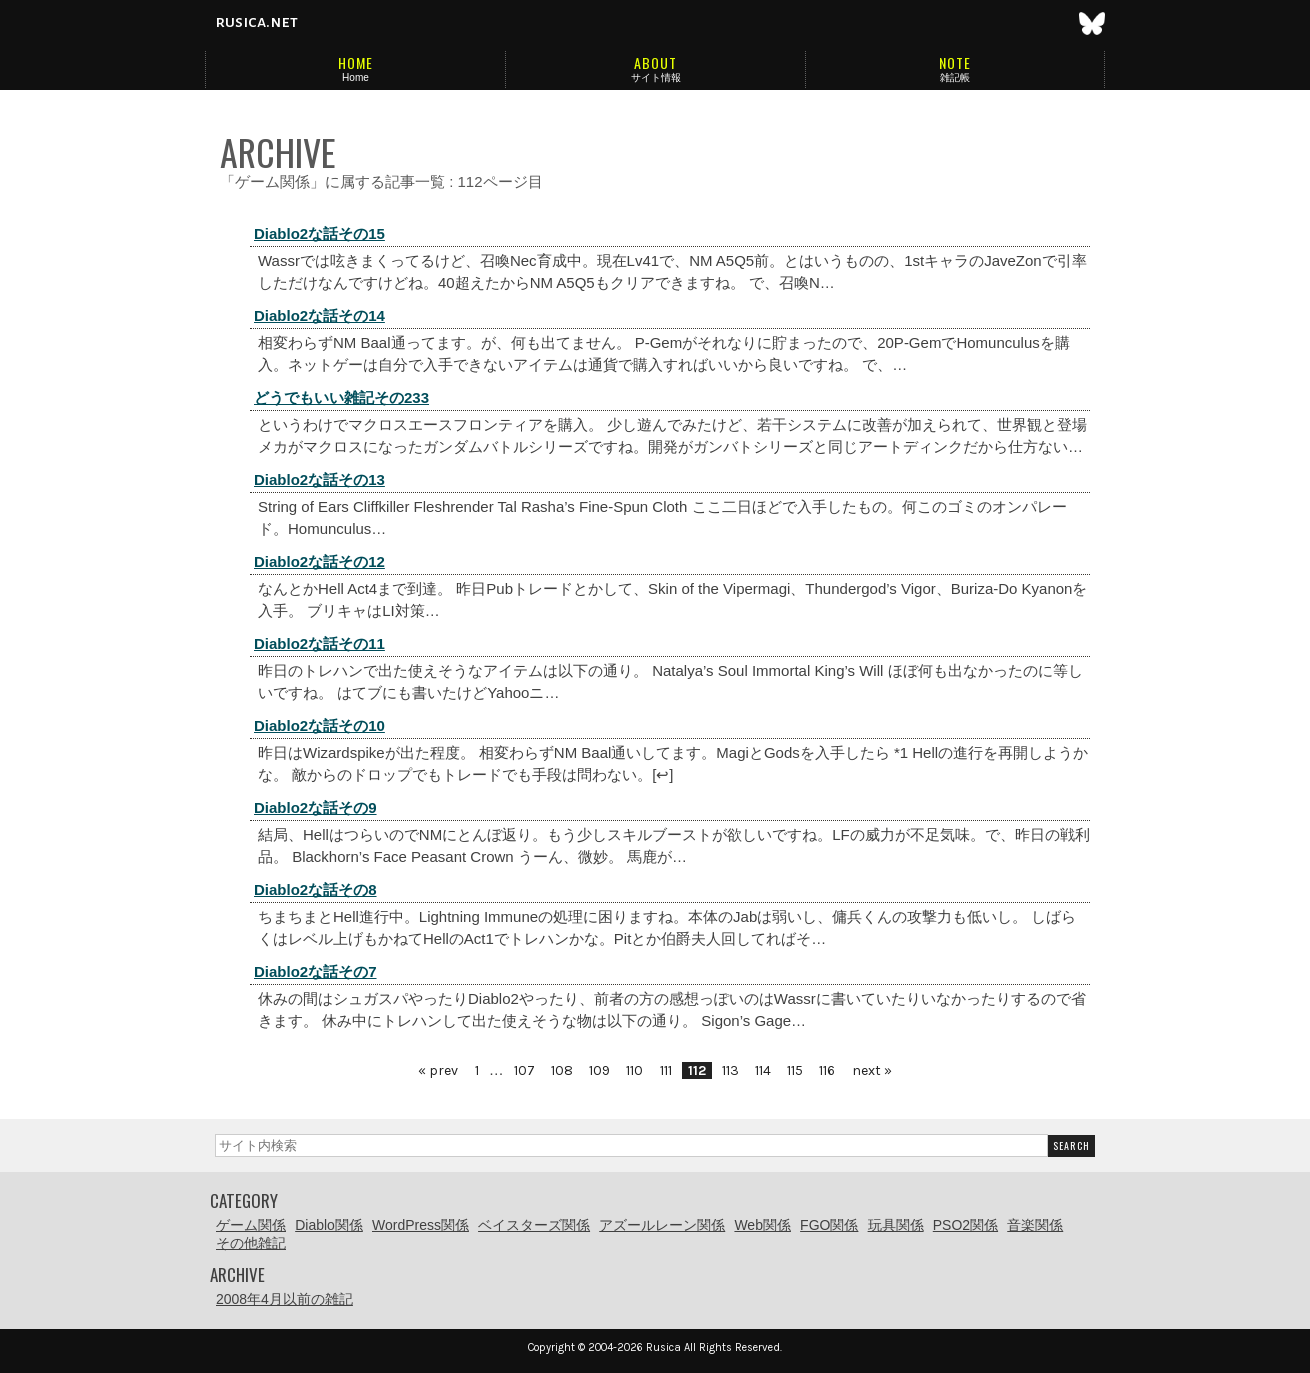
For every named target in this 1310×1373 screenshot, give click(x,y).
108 (562, 1070)
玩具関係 (896, 1225)
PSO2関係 (965, 1225)
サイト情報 (656, 77)
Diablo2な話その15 (319, 233)
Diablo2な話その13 (319, 479)
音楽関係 (1035, 1225)
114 (763, 1070)
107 (524, 1070)
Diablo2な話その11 (319, 643)
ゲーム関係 (251, 1225)
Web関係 (762, 1225)
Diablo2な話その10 (319, 725)
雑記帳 (955, 77)
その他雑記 (251, 1243)
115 (795, 1070)
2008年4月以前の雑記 (284, 1299)
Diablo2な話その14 (319, 315)
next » (872, 1070)
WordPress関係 (420, 1225)
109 (599, 1070)
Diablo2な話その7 (315, 971)
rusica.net (256, 22)
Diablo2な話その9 (315, 807)
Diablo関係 (329, 1225)
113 (730, 1070)
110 (634, 1070)
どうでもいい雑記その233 (341, 397)
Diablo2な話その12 (319, 561)
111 (666, 1070)
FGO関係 (829, 1225)
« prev (438, 1070)
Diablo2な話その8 (315, 889)
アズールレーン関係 (662, 1225)
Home (355, 77)
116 (827, 1070)
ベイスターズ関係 (534, 1225)
